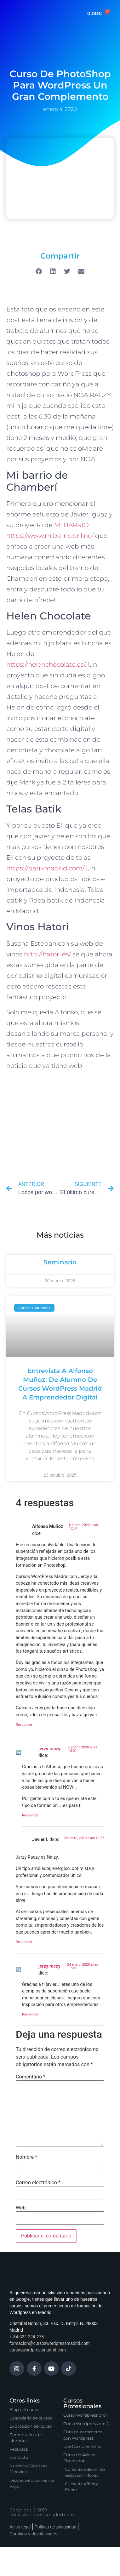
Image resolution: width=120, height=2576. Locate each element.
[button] (39, 271)
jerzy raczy (49, 1749)
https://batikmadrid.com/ (46, 868)
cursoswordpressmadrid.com (37, 2349)
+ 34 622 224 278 (26, 2336)
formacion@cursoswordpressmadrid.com (49, 2343)
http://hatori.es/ (47, 954)
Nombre (26, 2157)
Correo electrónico (38, 2182)
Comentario (30, 2076)
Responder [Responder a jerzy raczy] (30, 1815)
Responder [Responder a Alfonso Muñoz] (24, 1725)
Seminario (60, 1262)
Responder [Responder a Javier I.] (24, 1942)
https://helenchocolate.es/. (47, 664)
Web (21, 2207)
